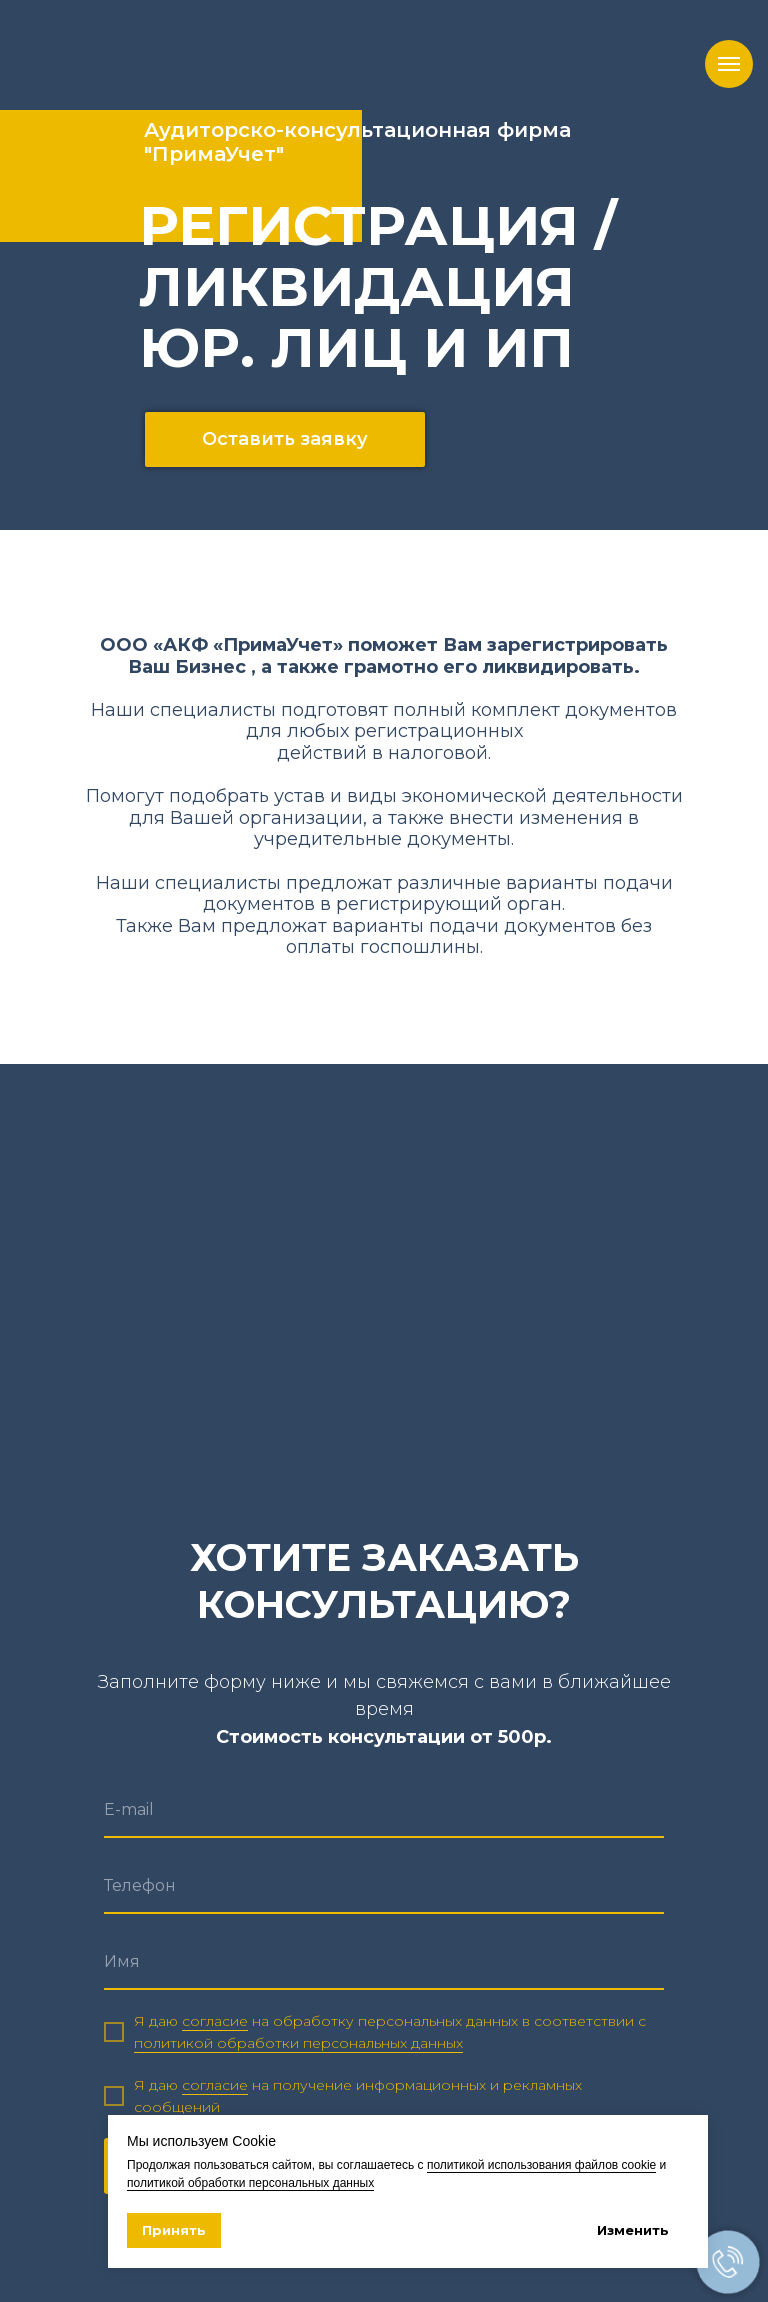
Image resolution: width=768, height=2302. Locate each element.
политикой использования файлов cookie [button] (541, 2165)
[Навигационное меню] (729, 64)
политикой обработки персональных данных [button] (298, 2043)
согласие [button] (215, 2021)
